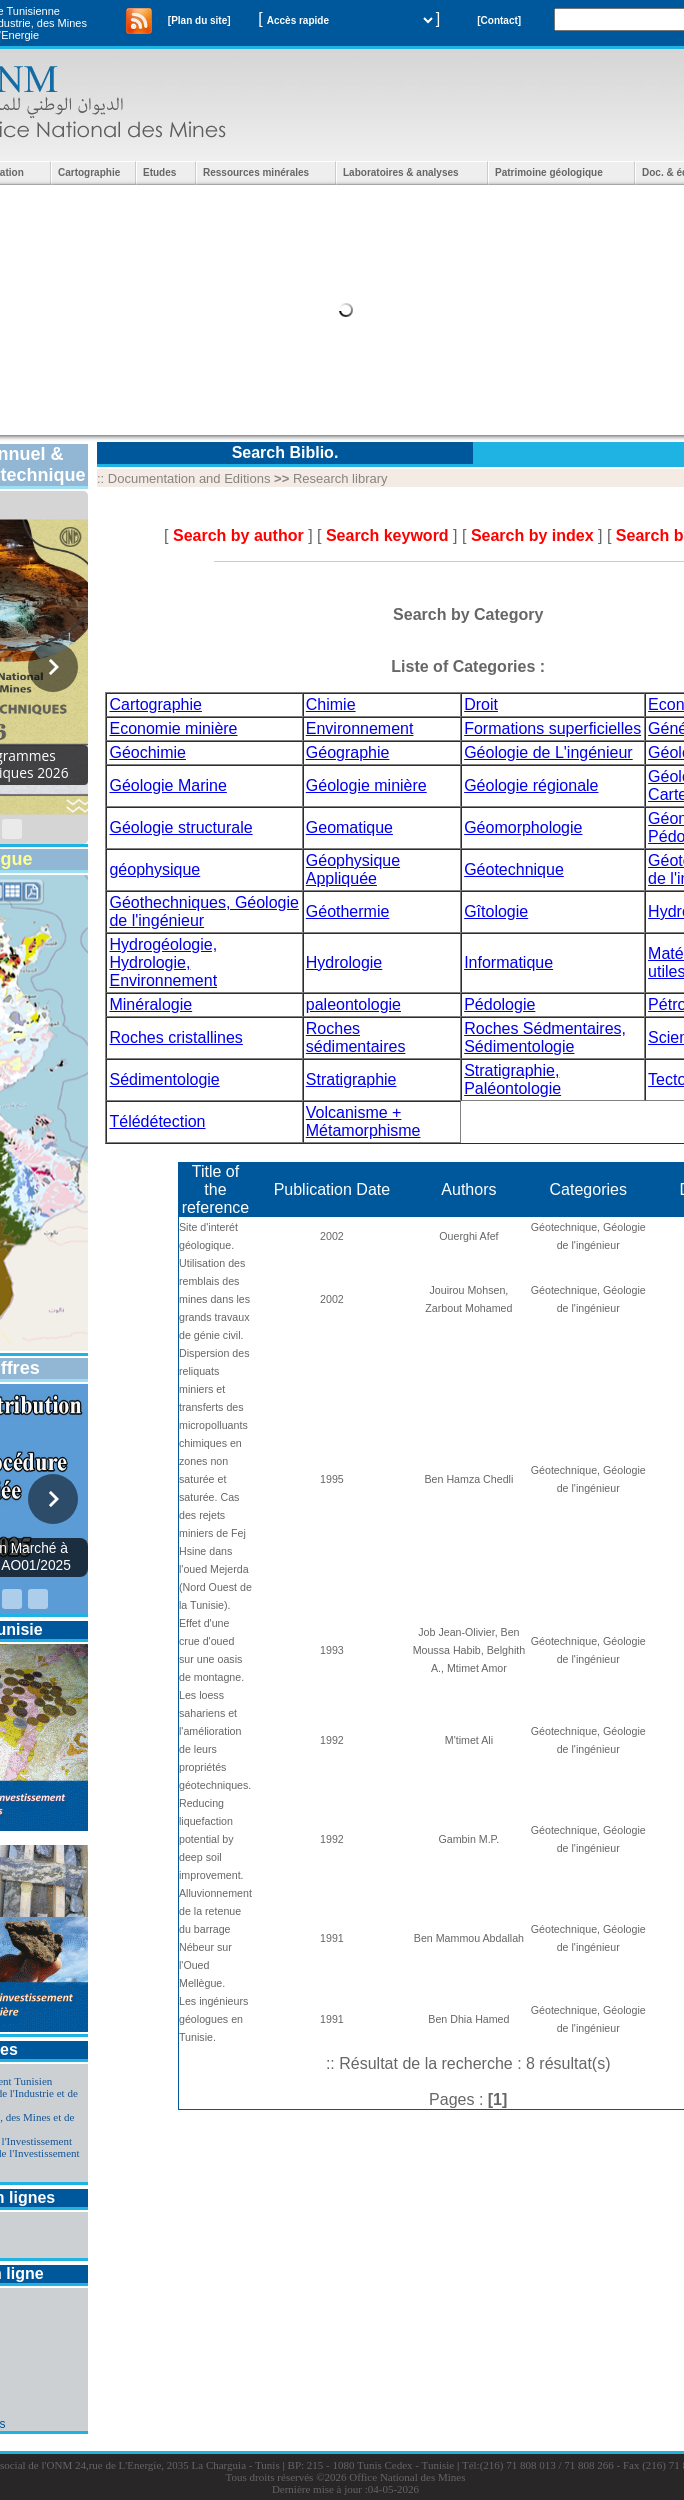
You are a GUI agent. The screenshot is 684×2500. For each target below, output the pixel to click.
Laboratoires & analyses (401, 172)
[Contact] (499, 20)
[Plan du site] (199, 20)
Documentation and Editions (189, 478)
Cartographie (89, 172)
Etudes (159, 172)
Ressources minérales (256, 172)
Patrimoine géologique (549, 172)
